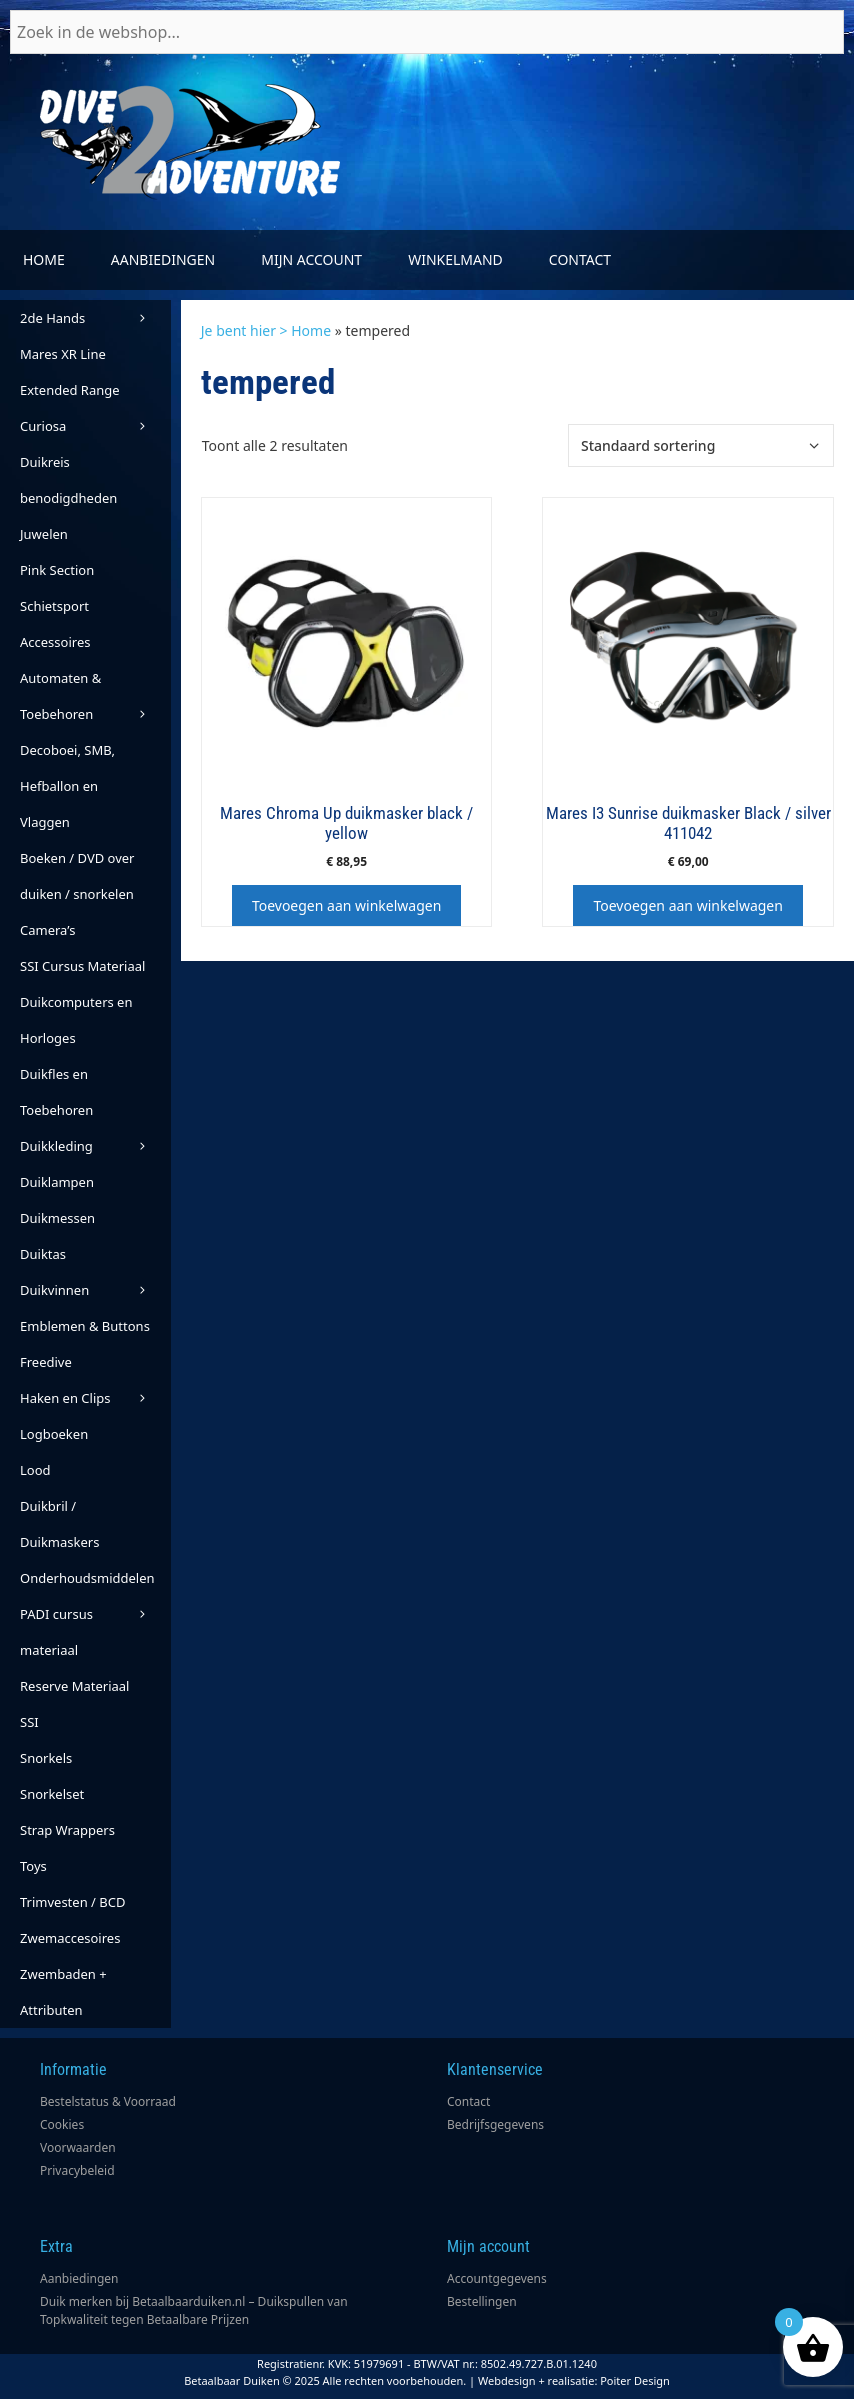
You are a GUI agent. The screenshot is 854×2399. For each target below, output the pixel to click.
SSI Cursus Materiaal (82, 966)
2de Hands (95, 318)
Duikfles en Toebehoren (56, 1092)
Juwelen (44, 534)
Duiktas (43, 1254)
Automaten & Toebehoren (95, 700)
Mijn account (311, 259)
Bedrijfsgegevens (495, 2124)
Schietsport (54, 606)
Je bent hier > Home (266, 330)
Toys (33, 1866)
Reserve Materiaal (74, 1686)
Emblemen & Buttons (85, 1326)
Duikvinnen (95, 1290)
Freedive (46, 1362)
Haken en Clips (95, 1398)
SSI (29, 1722)
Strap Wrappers (67, 1830)
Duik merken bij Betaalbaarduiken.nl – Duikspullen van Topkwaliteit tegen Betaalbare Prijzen (194, 2310)
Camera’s (47, 930)
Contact (580, 259)
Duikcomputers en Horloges (76, 1020)
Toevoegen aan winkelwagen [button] (346, 905)
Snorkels (46, 1758)
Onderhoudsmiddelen (95, 1582)
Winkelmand (455, 259)
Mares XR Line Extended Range (70, 372)
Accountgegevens (497, 2278)
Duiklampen (57, 1182)
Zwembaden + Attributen (63, 1992)
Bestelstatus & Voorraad (108, 2101)
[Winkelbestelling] (701, 445)
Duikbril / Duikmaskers (59, 1524)
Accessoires (55, 642)
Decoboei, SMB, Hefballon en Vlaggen (67, 786)
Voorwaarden (78, 2147)
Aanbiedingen (163, 259)
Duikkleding (95, 1146)
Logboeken (54, 1434)
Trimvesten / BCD (72, 1902)
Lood (35, 1470)
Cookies (62, 2124)
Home (44, 259)
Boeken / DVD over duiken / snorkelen (77, 876)
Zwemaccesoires (70, 1938)
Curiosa (95, 426)
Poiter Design (635, 2380)
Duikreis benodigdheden (68, 480)
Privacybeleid (77, 2170)
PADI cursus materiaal (56, 1632)
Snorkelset (52, 1794)
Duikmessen (57, 1218)
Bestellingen (482, 2301)
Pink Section (57, 570)
